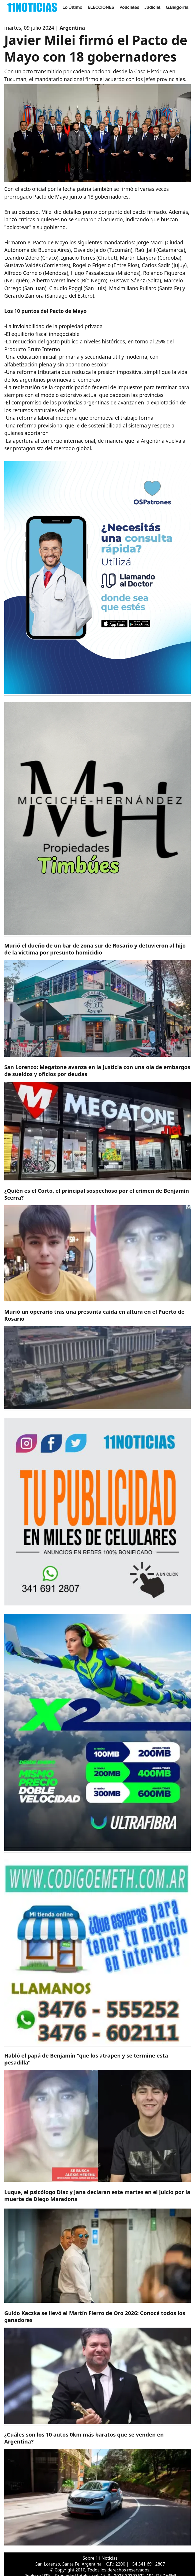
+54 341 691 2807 (147, 2564)
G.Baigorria (177, 7)
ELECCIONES (101, 7)
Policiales (129, 7)
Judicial (152, 7)
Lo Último (72, 7)
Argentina (72, 27)
